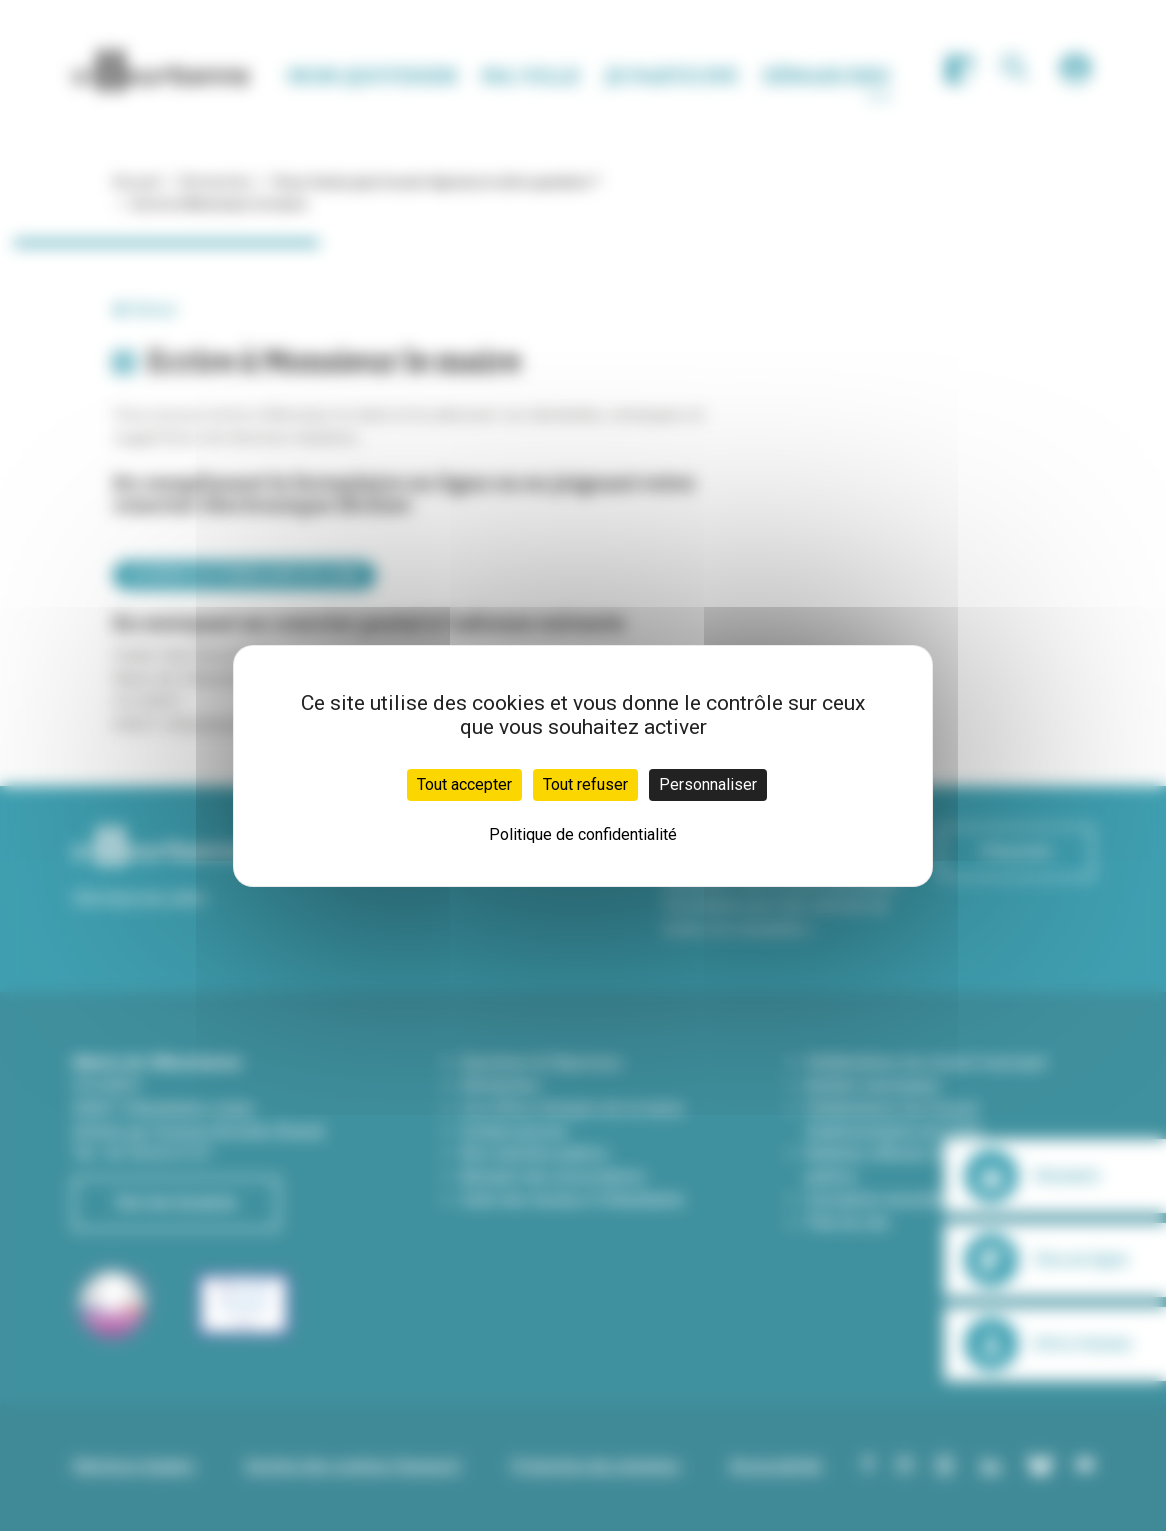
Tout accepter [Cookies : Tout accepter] (464, 784)
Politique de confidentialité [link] (583, 834)
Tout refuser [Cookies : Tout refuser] (585, 784)
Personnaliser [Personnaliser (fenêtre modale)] (708, 784)
